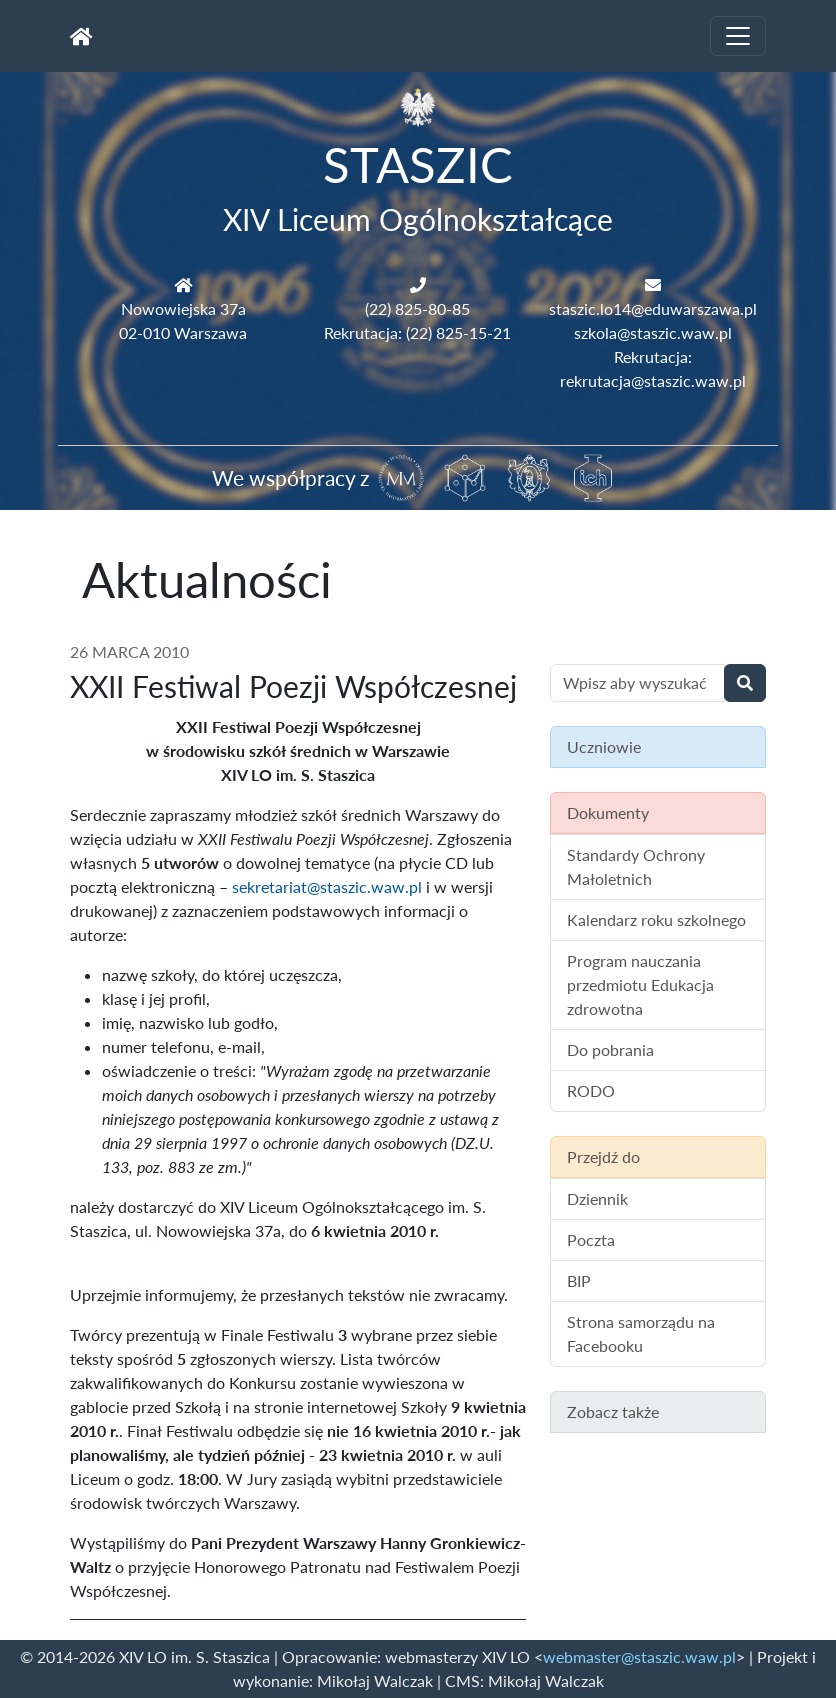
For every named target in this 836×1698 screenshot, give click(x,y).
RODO (591, 1090)
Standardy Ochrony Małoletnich (636, 866)
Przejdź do (603, 1156)
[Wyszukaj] (745, 683)
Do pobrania (610, 1049)
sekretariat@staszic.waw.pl (327, 886)
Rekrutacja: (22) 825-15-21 (417, 332)
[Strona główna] (81, 36)
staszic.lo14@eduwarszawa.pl (653, 308)
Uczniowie (604, 746)
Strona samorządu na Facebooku (641, 1333)
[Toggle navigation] (738, 36)
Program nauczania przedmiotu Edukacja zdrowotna (640, 984)
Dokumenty (608, 812)
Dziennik (597, 1198)
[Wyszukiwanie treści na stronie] (637, 683)
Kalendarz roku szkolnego (656, 919)
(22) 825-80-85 (417, 308)
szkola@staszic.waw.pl (653, 332)
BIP (579, 1280)
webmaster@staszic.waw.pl (639, 1656)
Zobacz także (613, 1411)
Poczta (591, 1239)
